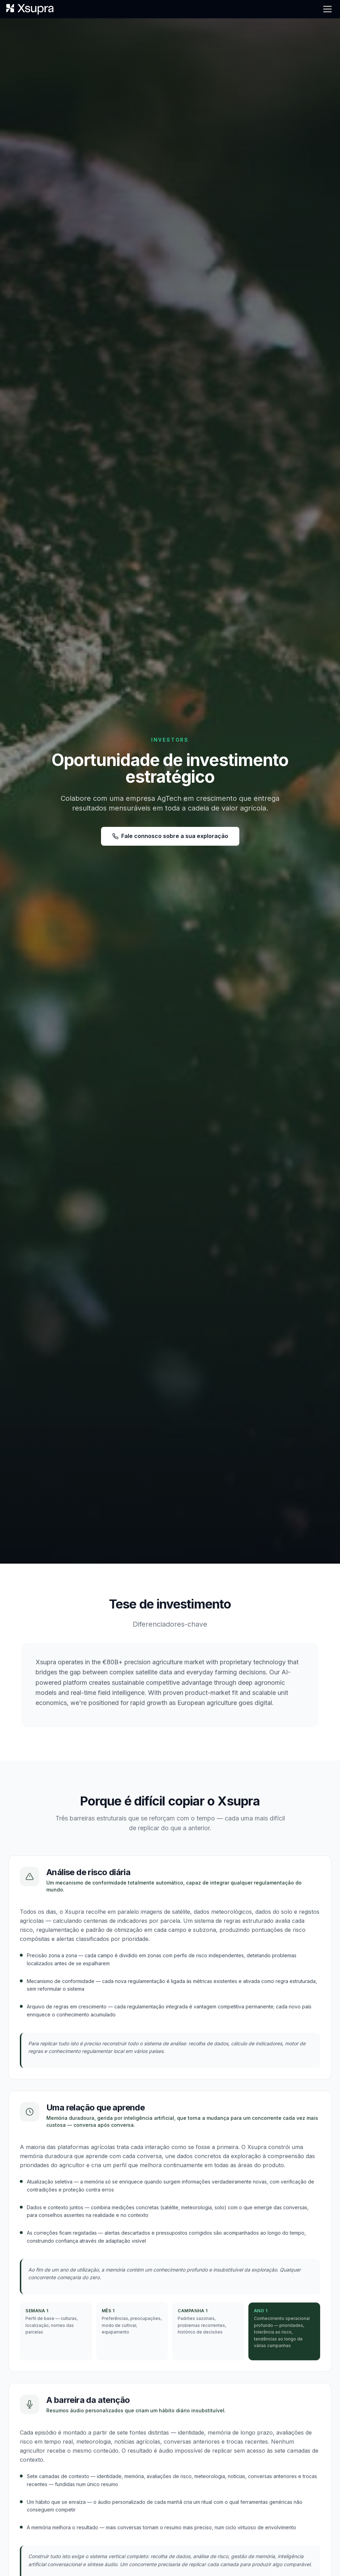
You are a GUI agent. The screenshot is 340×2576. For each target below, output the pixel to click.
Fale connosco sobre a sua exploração (170, 835)
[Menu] (327, 9)
